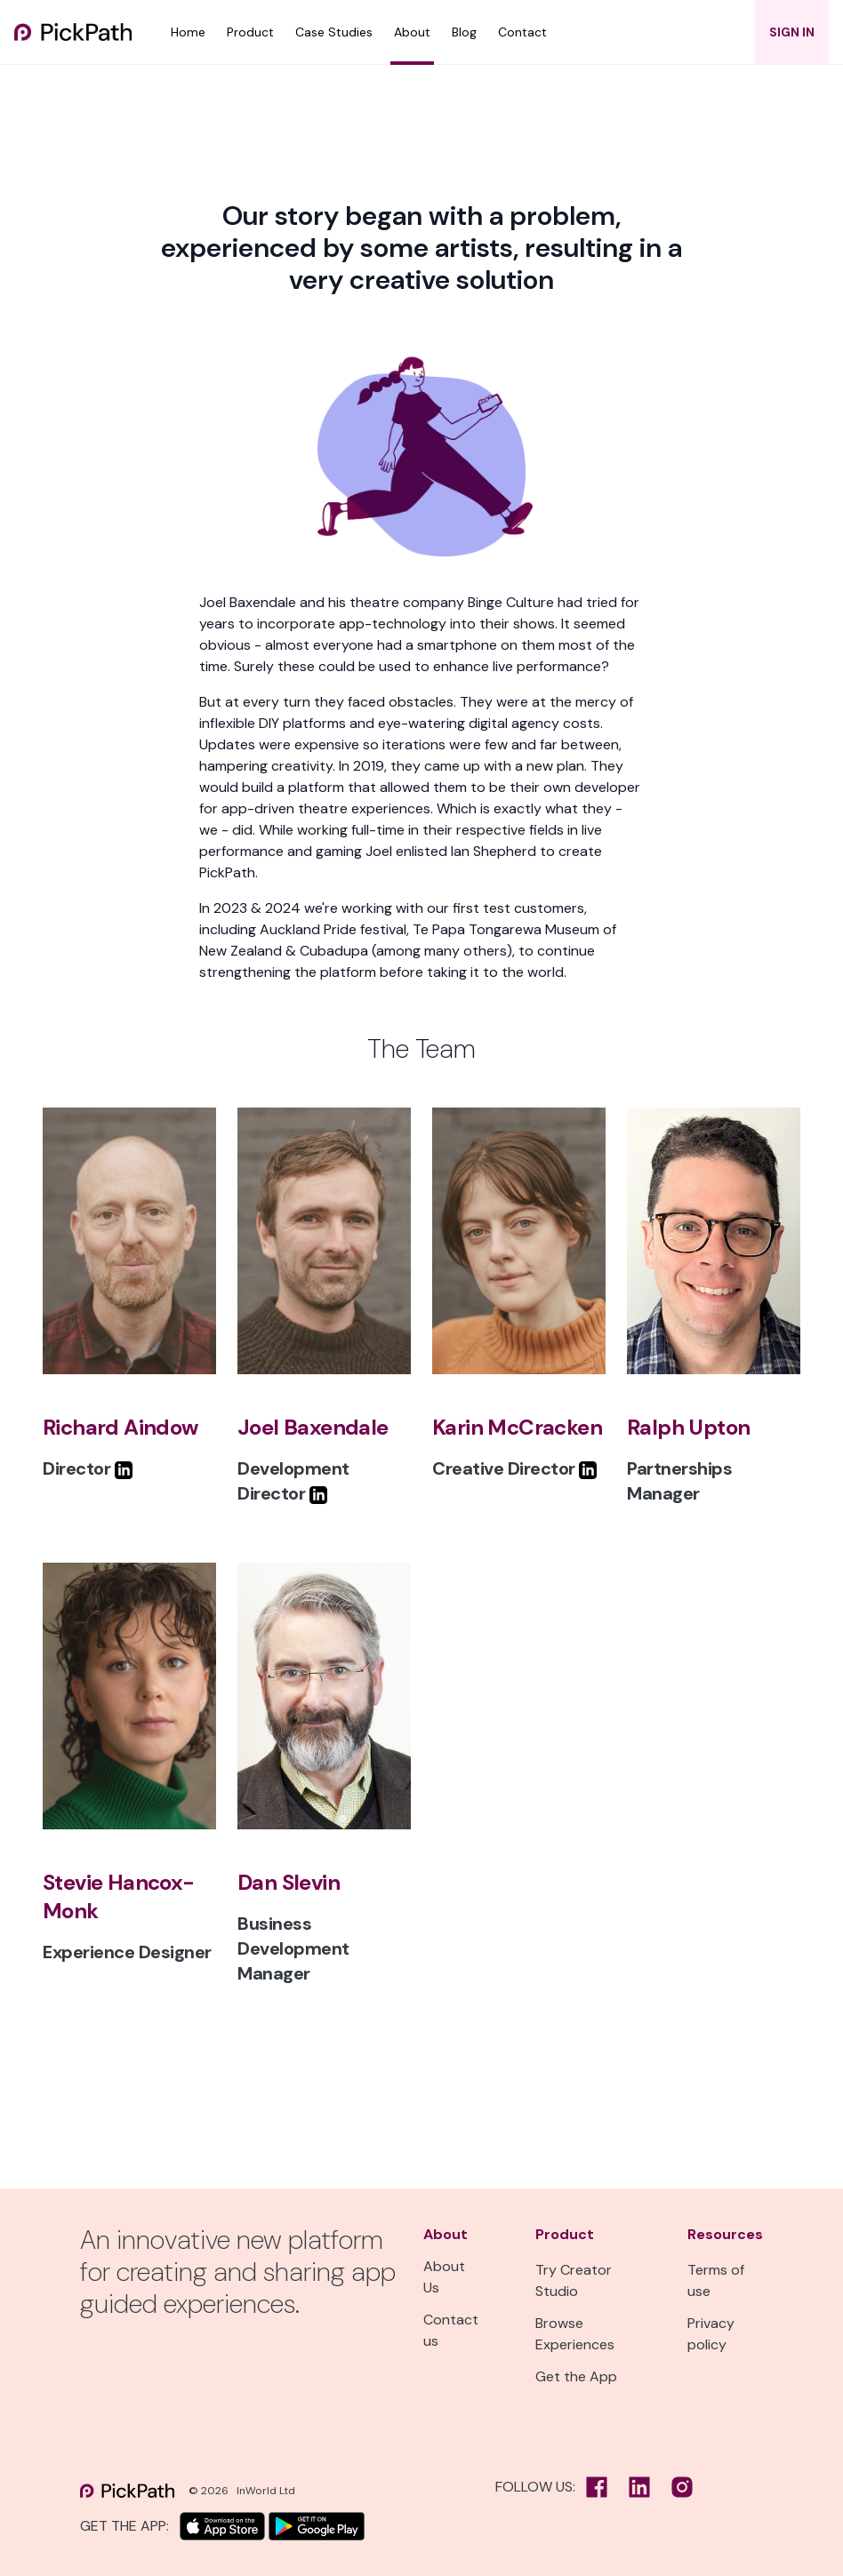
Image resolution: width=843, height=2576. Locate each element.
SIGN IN (792, 32)
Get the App (576, 2376)
